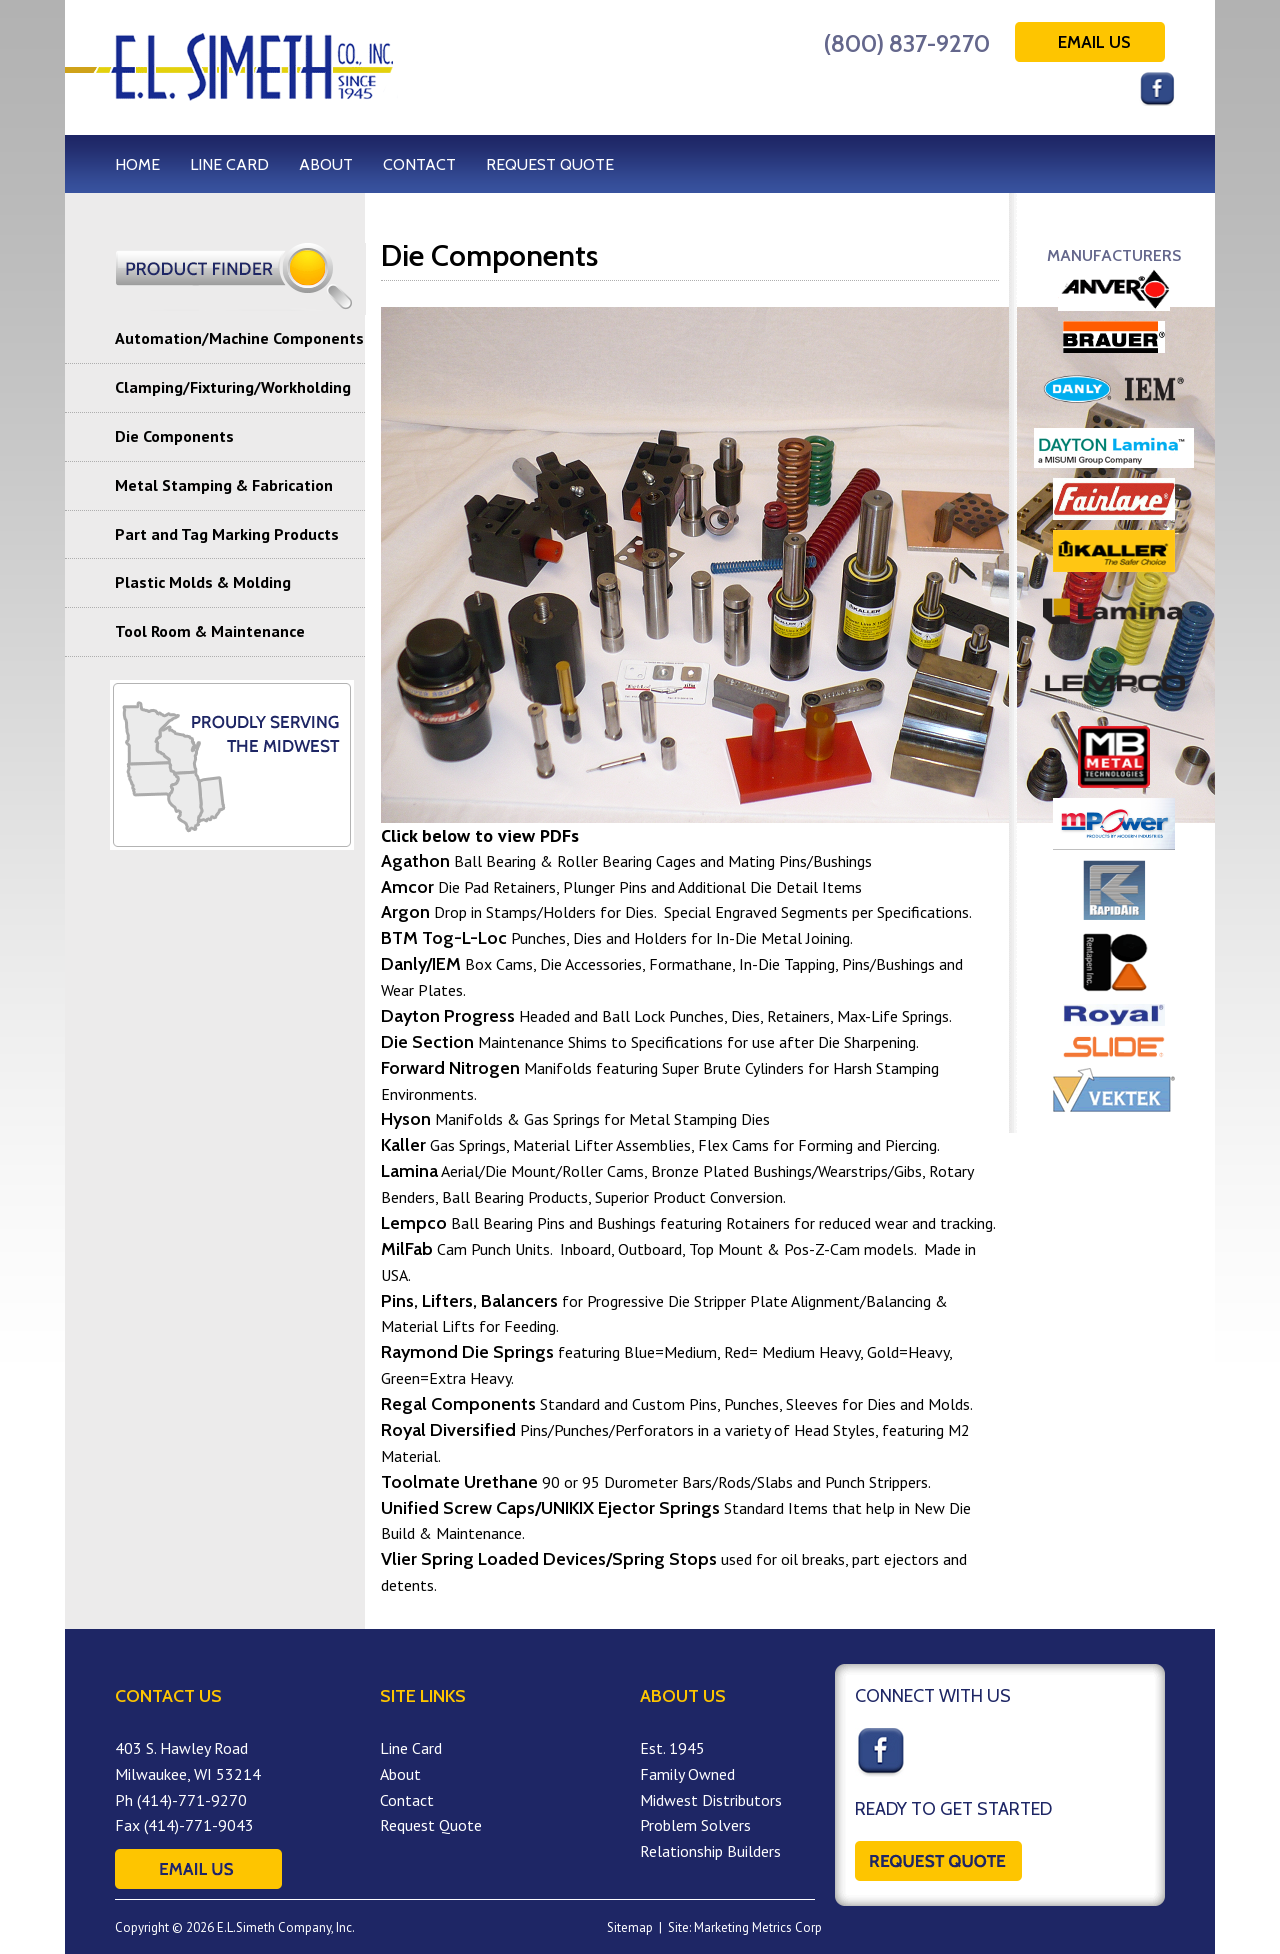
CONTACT (419, 164)
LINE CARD (229, 164)
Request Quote (431, 1825)
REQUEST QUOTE (550, 164)
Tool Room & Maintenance (210, 631)
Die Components (174, 436)
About (400, 1774)
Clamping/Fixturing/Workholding (233, 387)
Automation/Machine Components (239, 338)
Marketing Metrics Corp (758, 1927)
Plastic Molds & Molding (203, 582)
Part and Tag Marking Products (227, 534)
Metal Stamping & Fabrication (224, 485)
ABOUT (326, 164)
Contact (407, 1800)
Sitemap (630, 1927)
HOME (137, 164)
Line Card (411, 1748)
